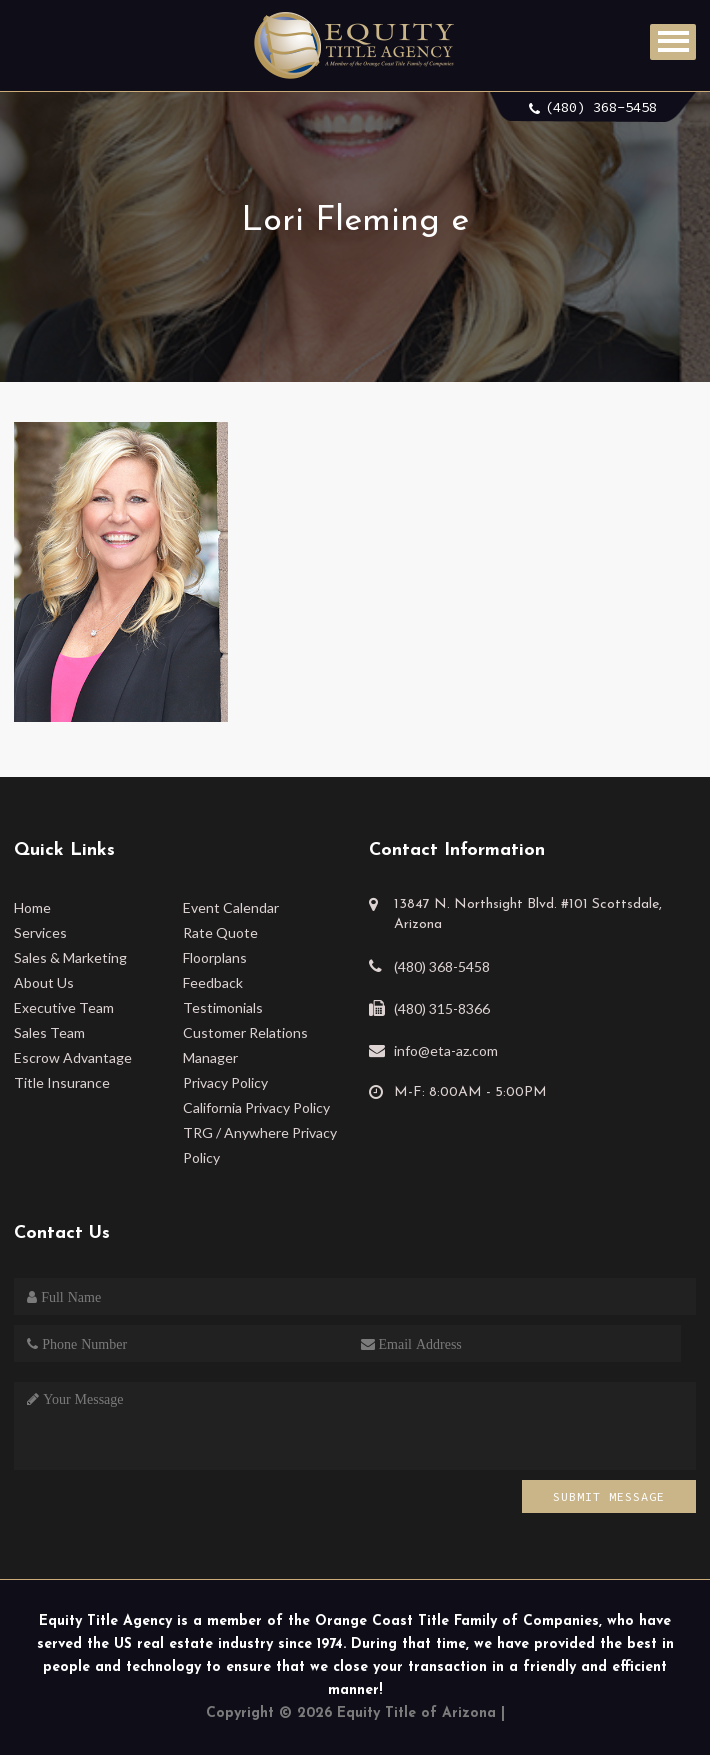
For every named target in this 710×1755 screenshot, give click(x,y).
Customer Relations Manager (245, 1045)
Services (40, 932)
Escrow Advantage (73, 1057)
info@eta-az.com (446, 1050)
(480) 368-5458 (601, 107)
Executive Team (64, 1007)
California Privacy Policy (256, 1107)
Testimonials (223, 1007)
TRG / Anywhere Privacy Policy (260, 1145)
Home (32, 907)
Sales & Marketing (70, 957)
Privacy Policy (225, 1082)
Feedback (213, 982)
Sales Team (49, 1032)
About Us (44, 982)
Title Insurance (62, 1082)
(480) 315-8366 (442, 1008)
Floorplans (215, 957)
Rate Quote (220, 932)
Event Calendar (231, 907)
